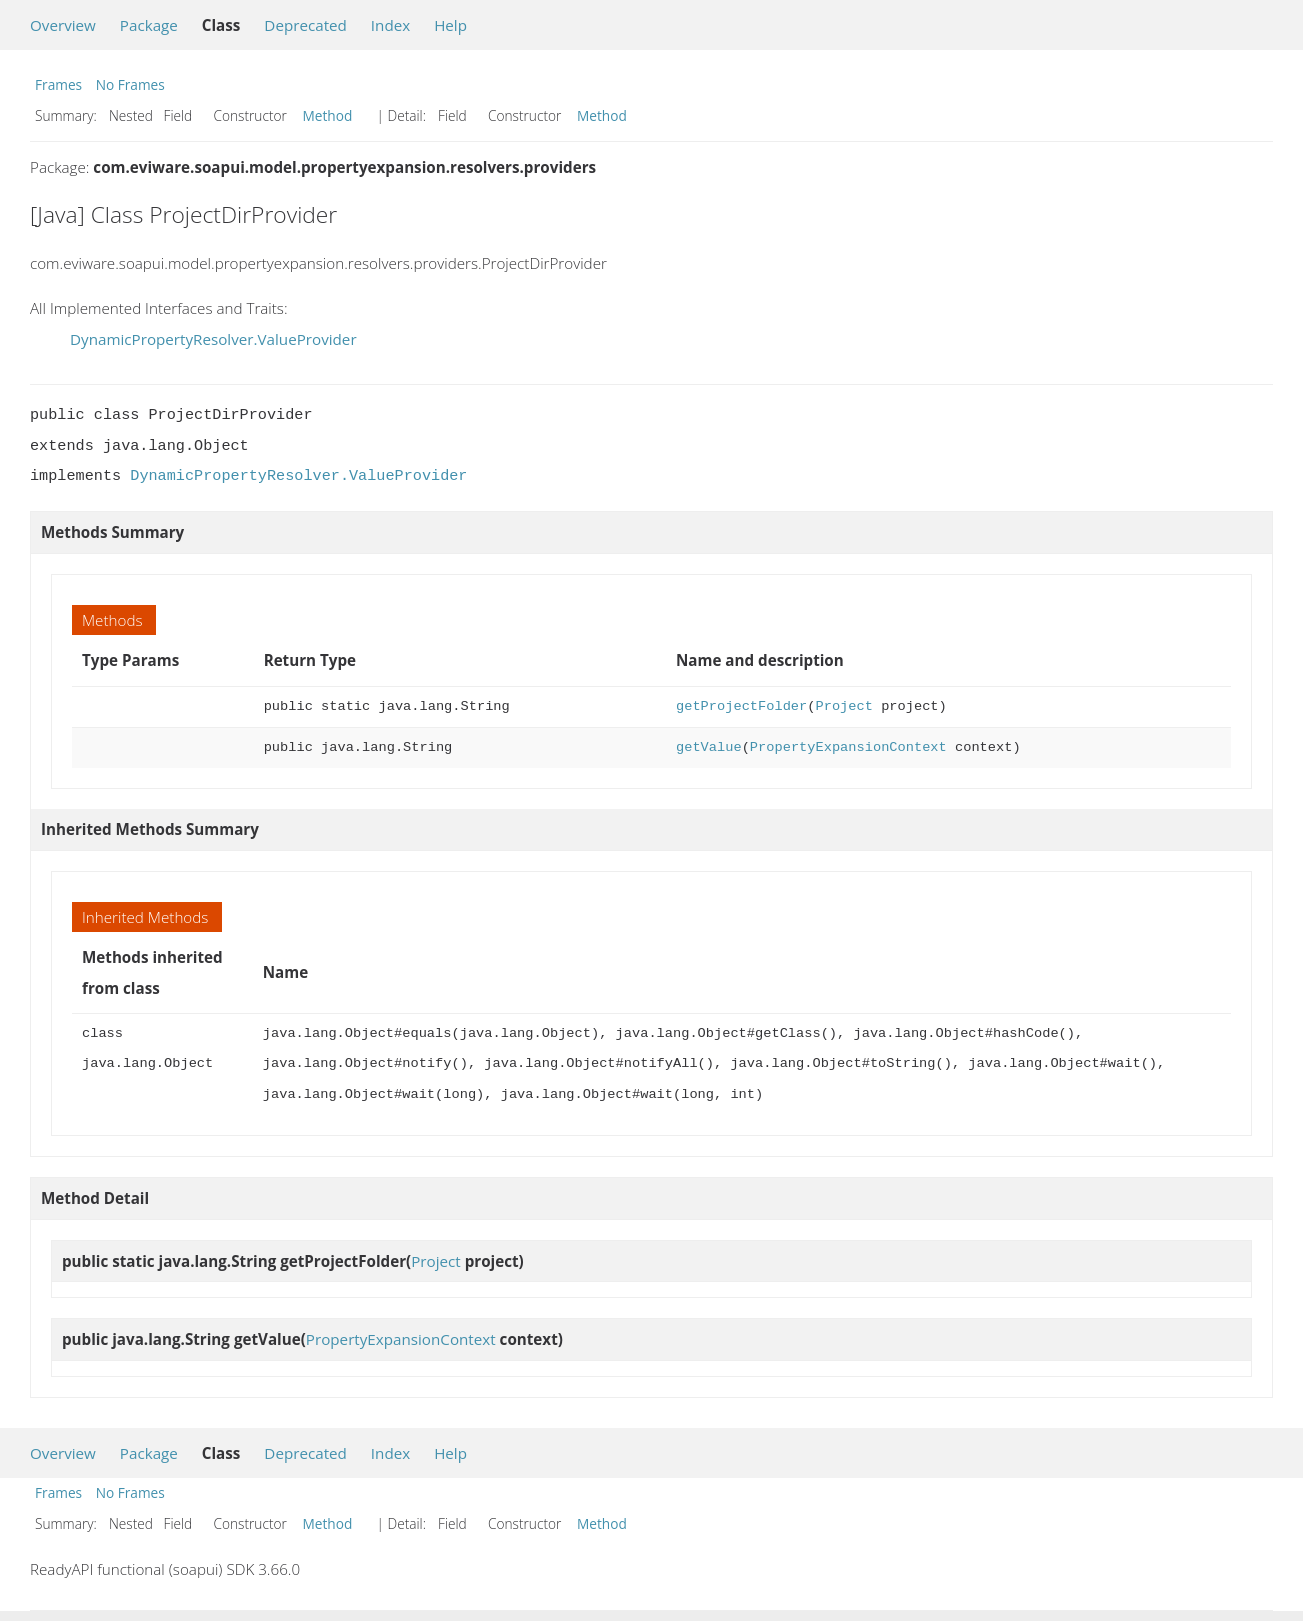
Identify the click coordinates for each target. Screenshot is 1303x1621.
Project (843, 706)
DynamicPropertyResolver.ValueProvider (213, 339)
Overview (63, 25)
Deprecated (305, 25)
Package (149, 25)
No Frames (130, 84)
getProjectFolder (741, 706)
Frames (58, 84)
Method (328, 115)
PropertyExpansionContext (848, 747)
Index (390, 25)
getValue (709, 747)
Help (450, 25)
